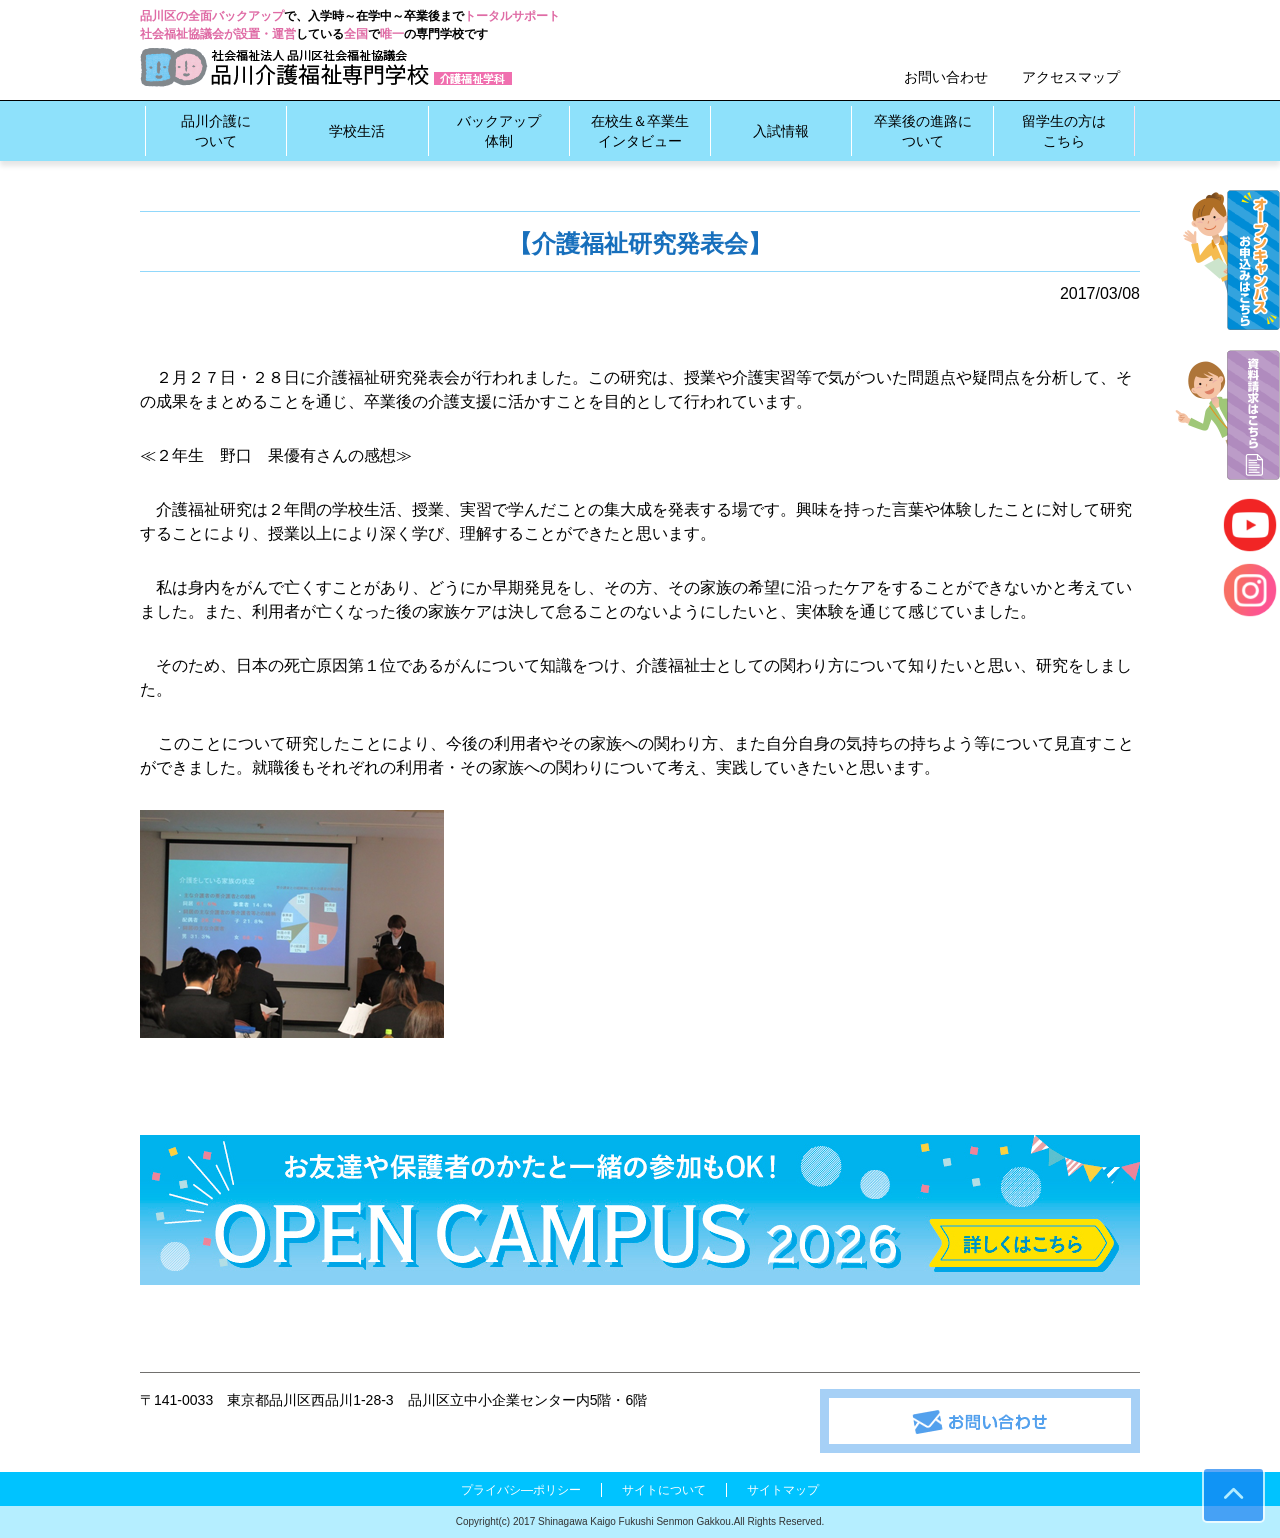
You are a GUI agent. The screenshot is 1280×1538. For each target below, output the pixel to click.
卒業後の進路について (923, 131)
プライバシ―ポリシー (521, 1490)
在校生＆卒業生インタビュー (640, 131)
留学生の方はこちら (1064, 131)
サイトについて (664, 1490)
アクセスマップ (1071, 77)
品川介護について (216, 131)
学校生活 (357, 131)
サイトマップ (783, 1490)
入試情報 (781, 131)
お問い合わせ (946, 77)
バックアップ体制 (499, 131)
